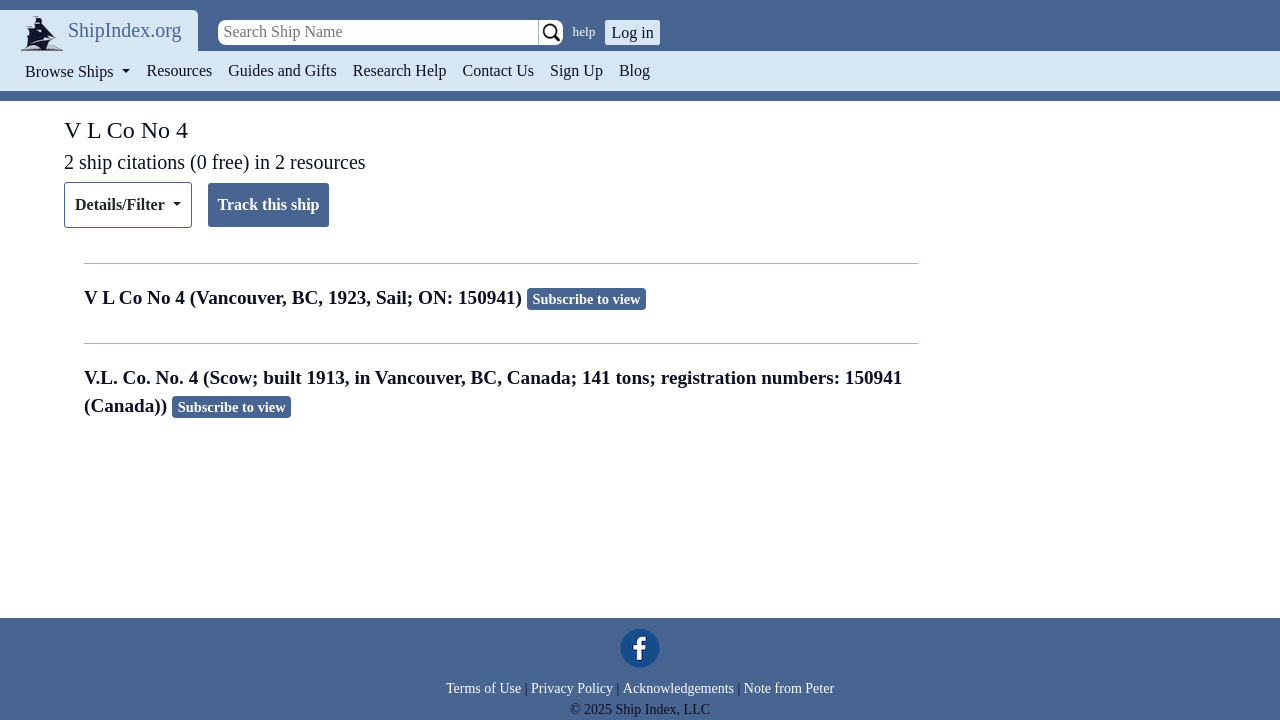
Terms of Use (483, 688)
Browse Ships (71, 71)
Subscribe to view (587, 299)
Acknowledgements (678, 688)
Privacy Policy (572, 688)
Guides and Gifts (282, 70)
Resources (180, 70)
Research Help (400, 70)
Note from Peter (789, 688)
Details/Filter (121, 204)
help (584, 31)
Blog (634, 70)
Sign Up (576, 70)
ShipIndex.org (125, 30)
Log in (632, 32)
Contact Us (498, 70)
